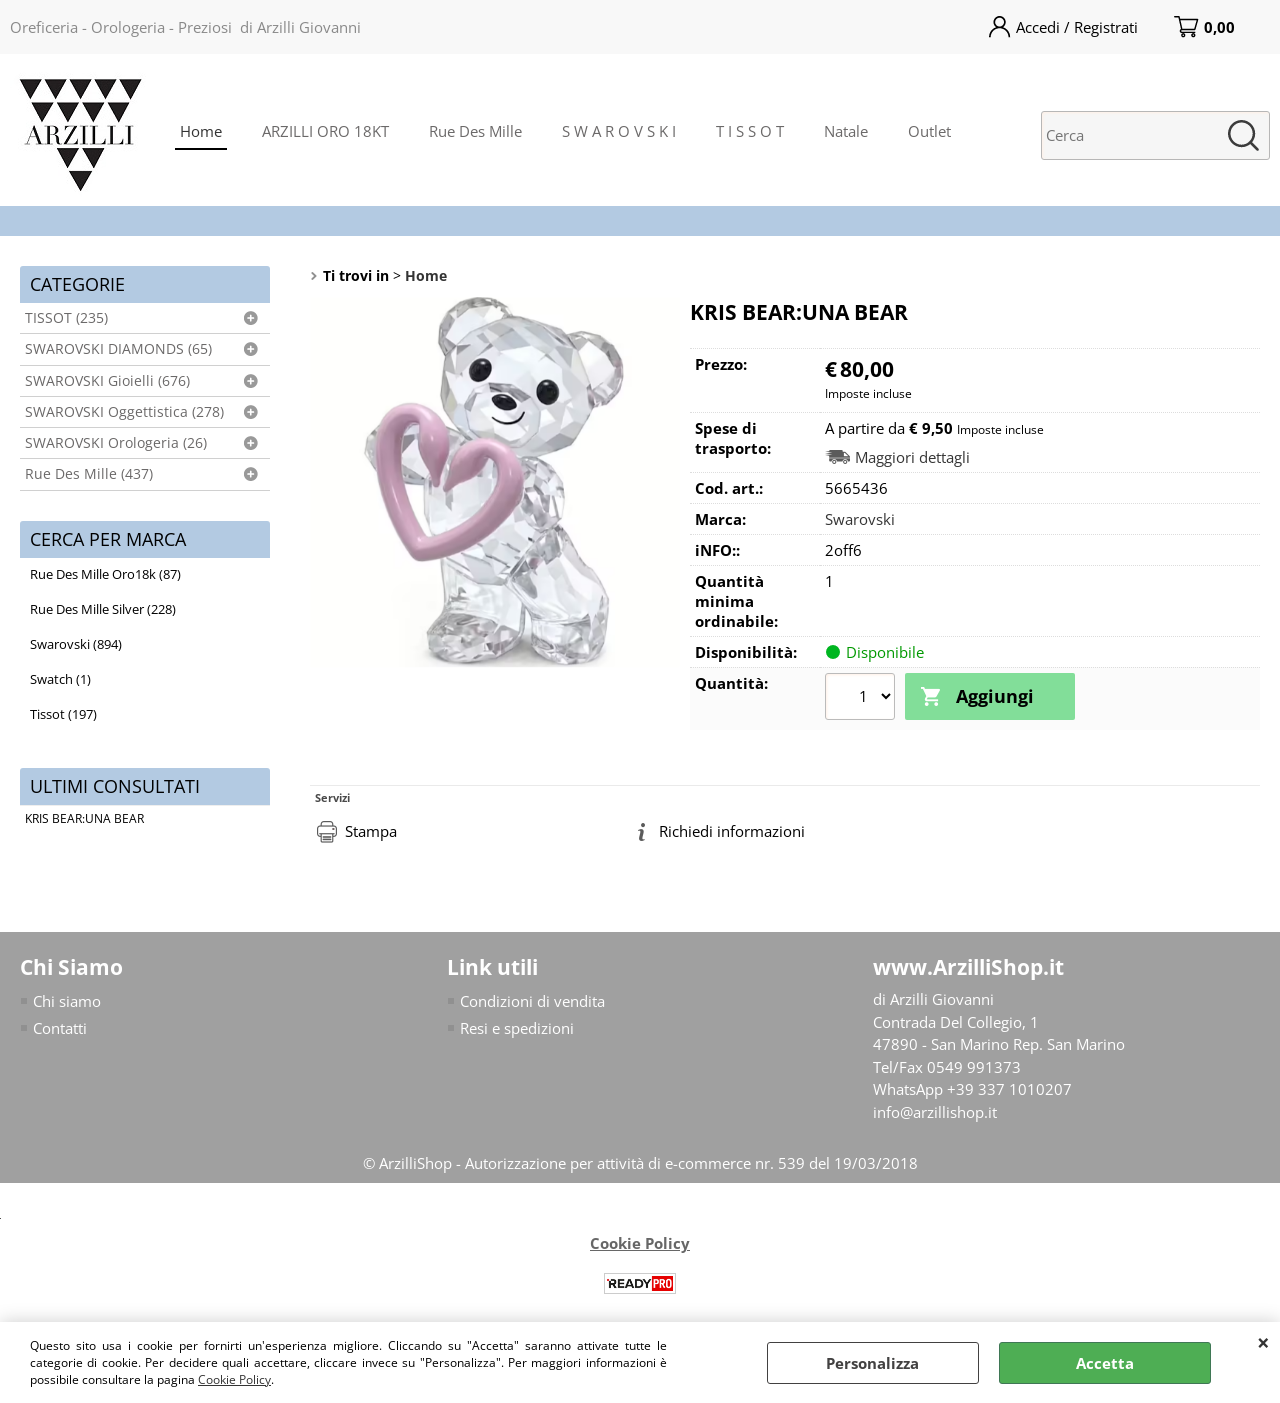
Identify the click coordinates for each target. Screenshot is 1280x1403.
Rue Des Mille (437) (89, 474)
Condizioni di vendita (532, 1001)
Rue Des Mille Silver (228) (103, 609)
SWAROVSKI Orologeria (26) (116, 443)
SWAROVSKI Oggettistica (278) (124, 412)
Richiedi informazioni (732, 831)
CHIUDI (1263, 1342)
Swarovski (860, 519)
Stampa (371, 831)
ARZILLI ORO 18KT (325, 131)
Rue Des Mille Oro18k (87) (105, 574)
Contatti (60, 1028)
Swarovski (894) (76, 644)
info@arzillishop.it (935, 1112)
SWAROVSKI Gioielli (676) (107, 381)
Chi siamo (67, 1001)
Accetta (1105, 1363)
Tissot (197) (63, 714)
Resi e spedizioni (517, 1028)
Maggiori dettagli (912, 457)
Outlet (929, 131)
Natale (846, 131)
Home (201, 131)
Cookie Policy (234, 1379)
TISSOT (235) (66, 318)
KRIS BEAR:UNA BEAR (84, 818)
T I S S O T (750, 131)
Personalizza (872, 1363)
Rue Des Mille (475, 131)
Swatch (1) (60, 679)
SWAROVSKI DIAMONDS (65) (118, 349)
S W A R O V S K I (619, 131)
